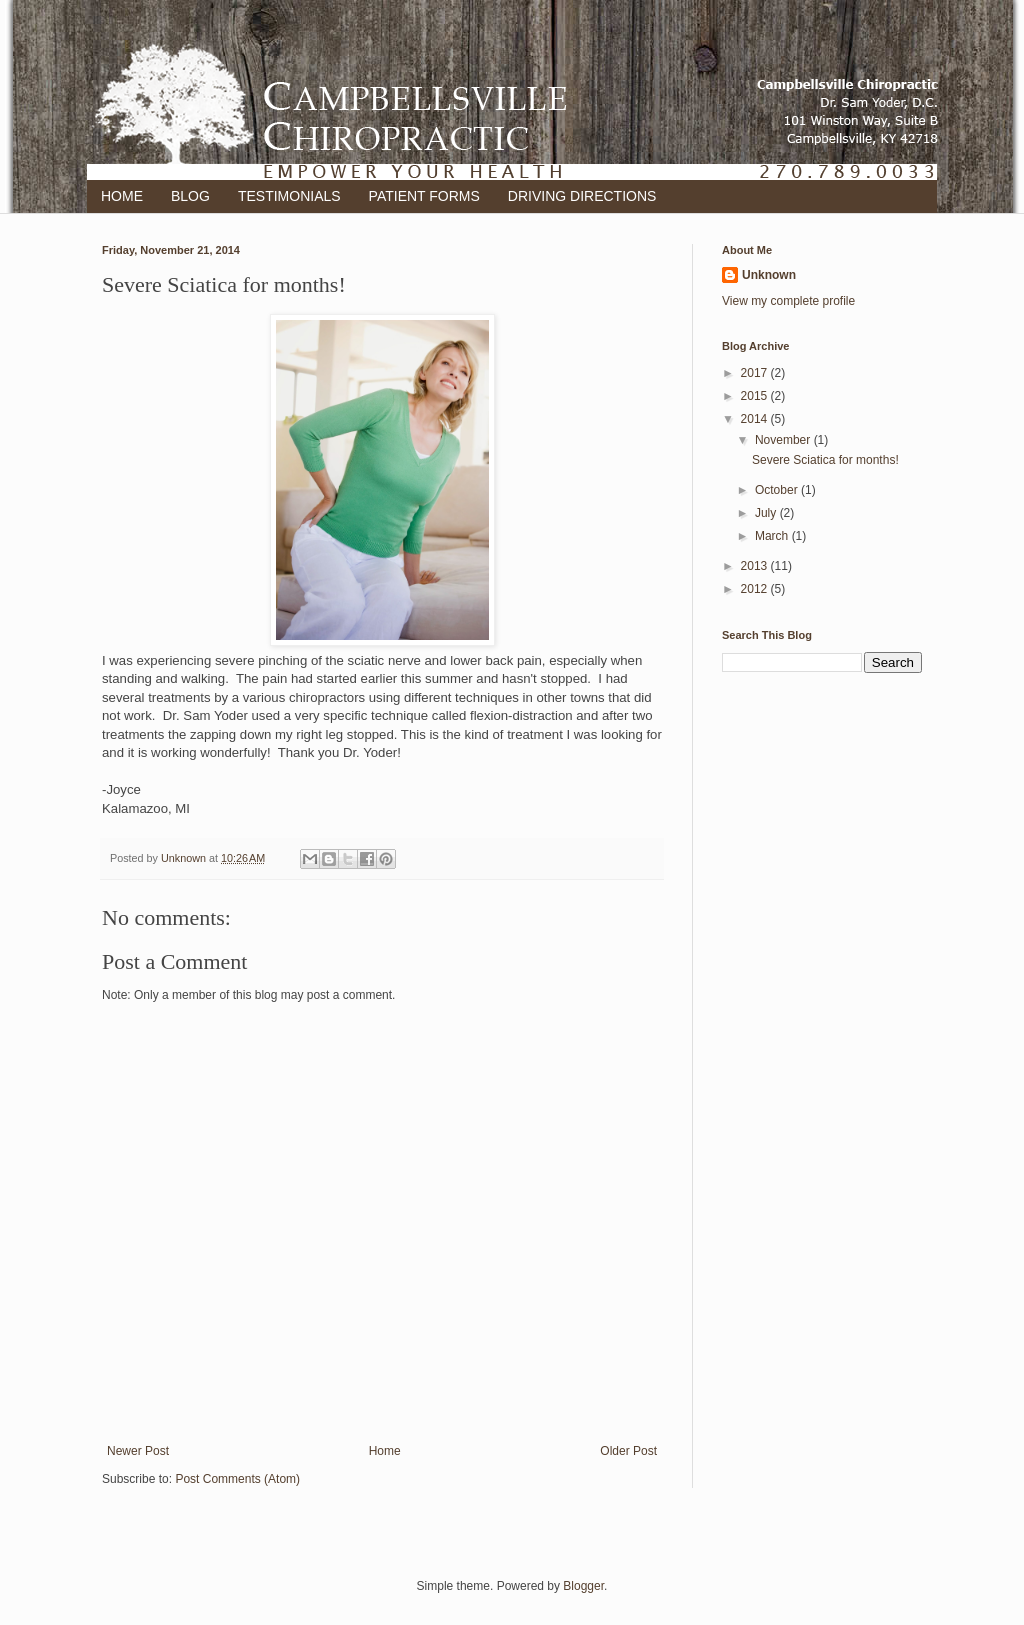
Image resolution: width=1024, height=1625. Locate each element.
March (773, 536)
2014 (756, 419)
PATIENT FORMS (424, 196)
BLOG (190, 196)
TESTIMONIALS (289, 196)
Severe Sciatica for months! (825, 460)
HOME (122, 196)
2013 (756, 566)
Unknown (769, 275)
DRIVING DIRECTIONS (582, 196)
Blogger (583, 1586)
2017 (756, 373)
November (784, 440)
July (767, 513)
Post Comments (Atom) (237, 1479)
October (778, 490)
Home (385, 1451)
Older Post (628, 1451)
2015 (756, 396)
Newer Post (138, 1451)
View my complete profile (788, 301)
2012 (756, 589)
